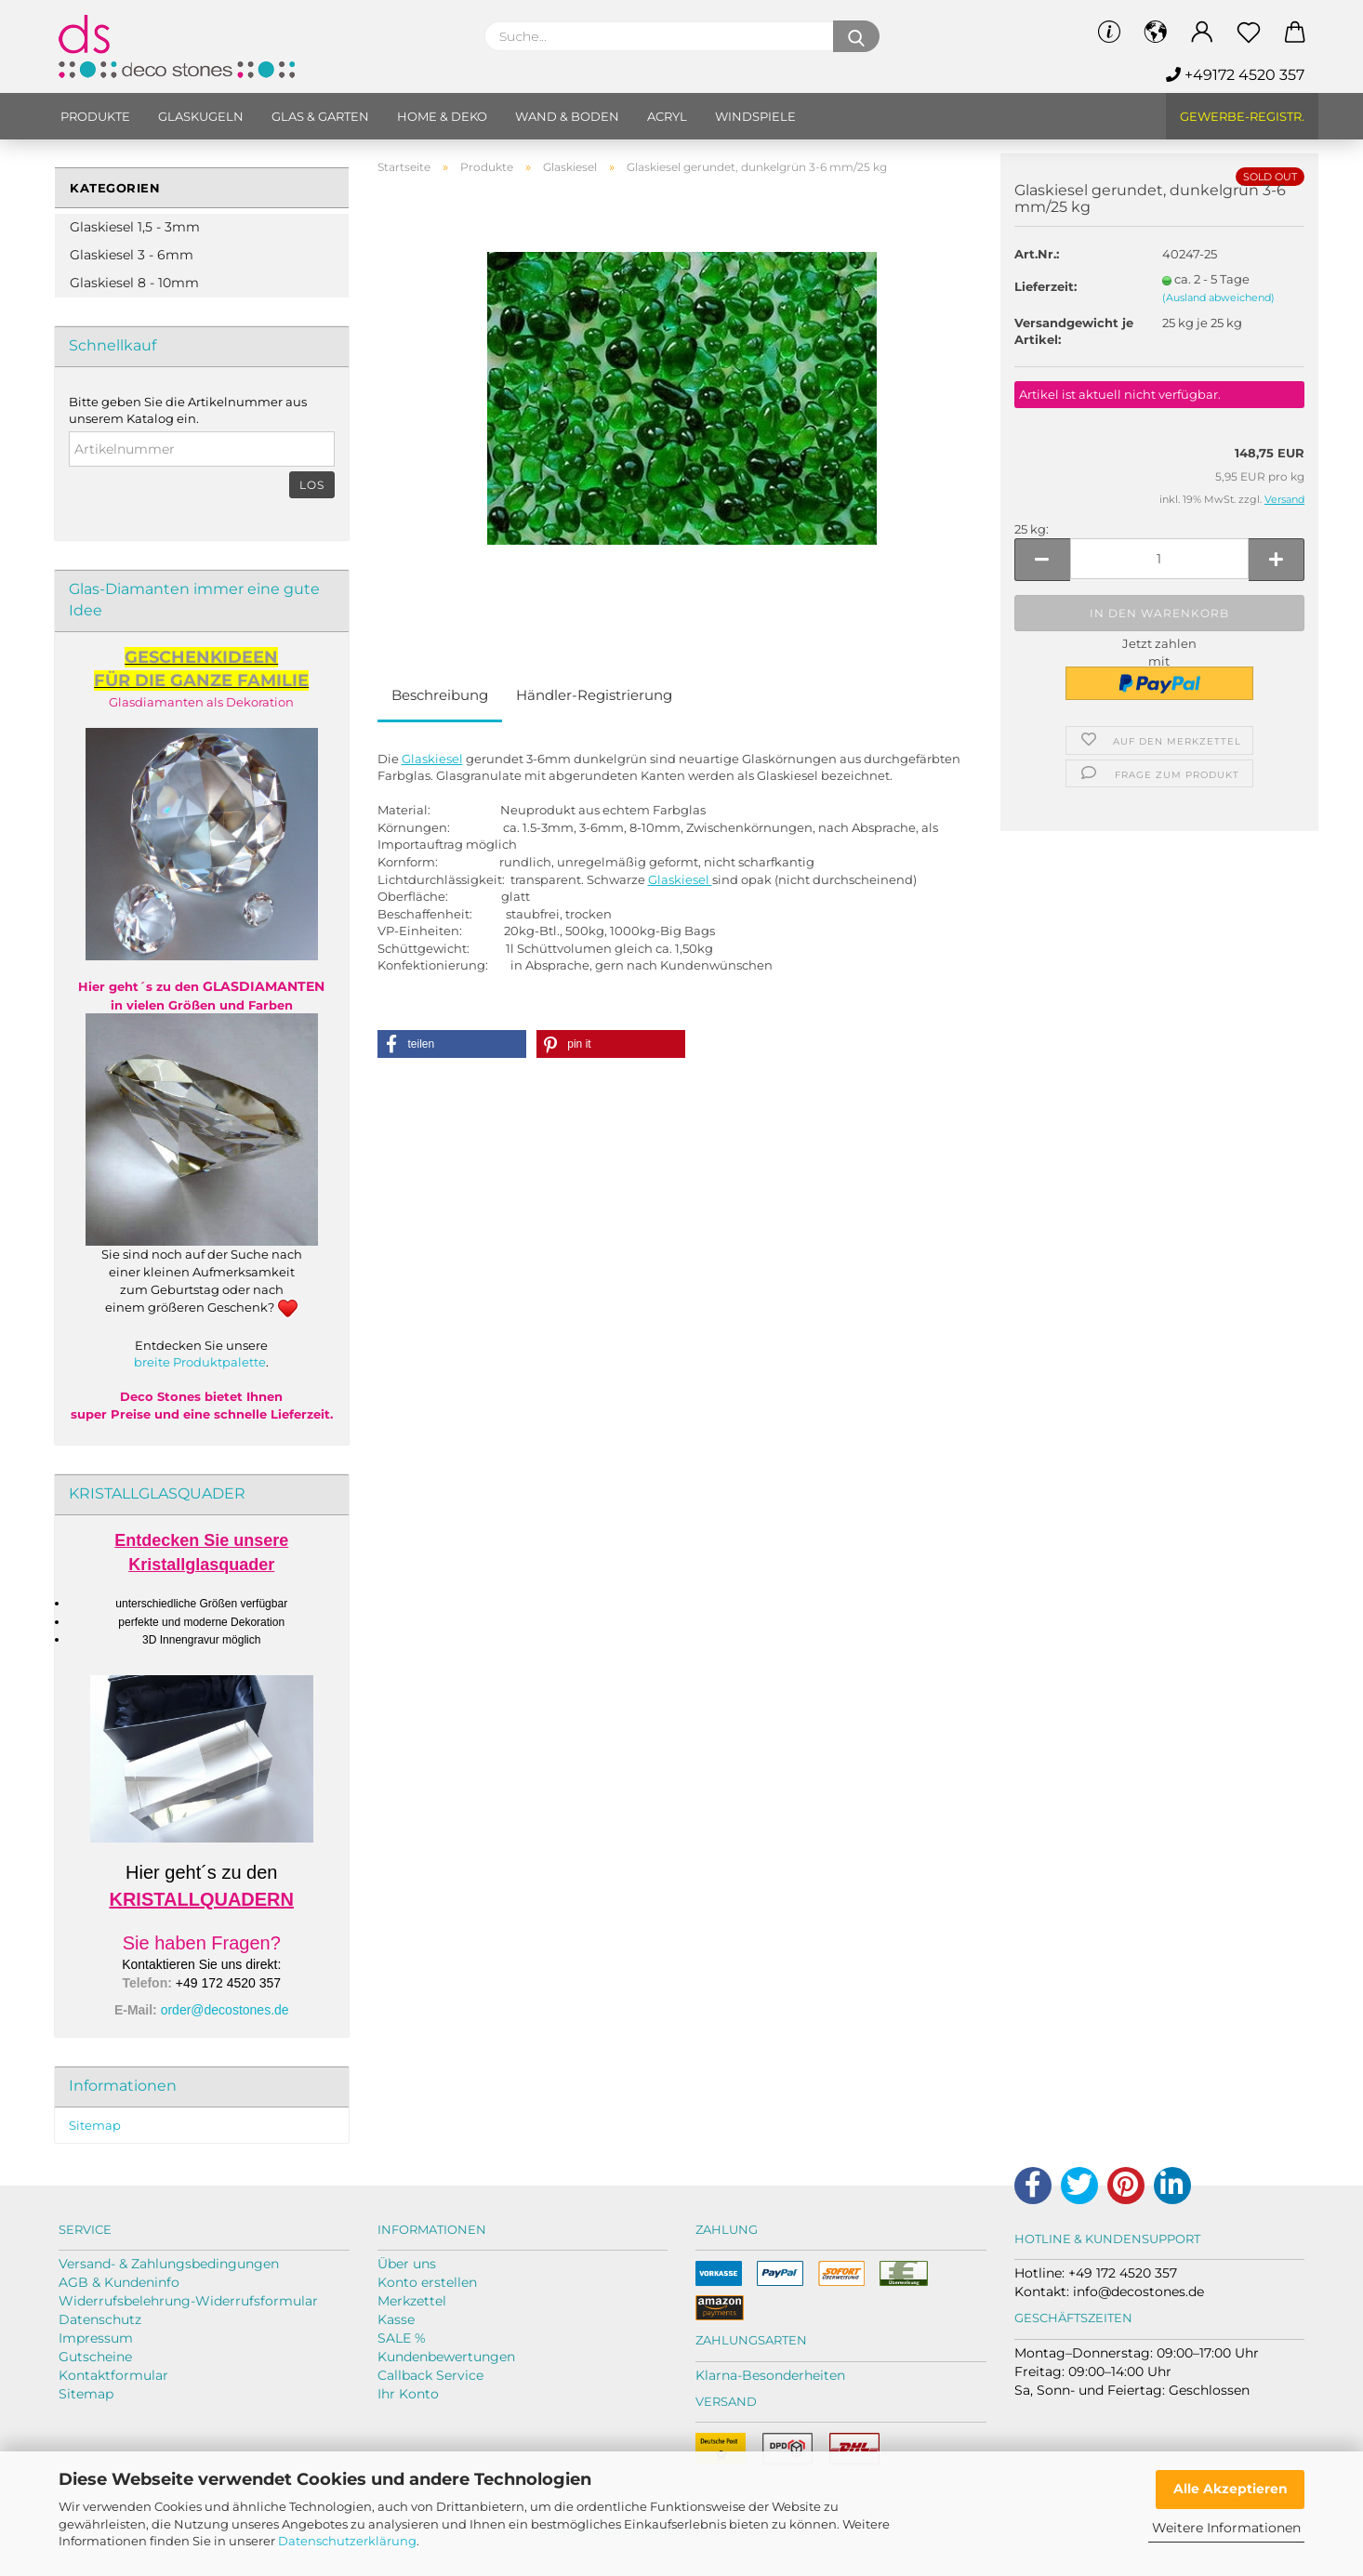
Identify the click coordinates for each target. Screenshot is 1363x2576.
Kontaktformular (113, 2375)
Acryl (667, 116)
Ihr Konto (408, 2393)
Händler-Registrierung (594, 695)
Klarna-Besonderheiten (770, 2375)
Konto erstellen (427, 2282)
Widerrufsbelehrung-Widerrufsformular (188, 2300)
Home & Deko (442, 116)
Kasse (396, 2319)
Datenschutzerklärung (347, 2540)
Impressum (96, 2338)
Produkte (95, 116)
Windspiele (755, 116)
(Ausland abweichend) (1218, 297)
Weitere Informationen (1226, 2527)
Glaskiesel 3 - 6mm (131, 254)
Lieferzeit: (1045, 286)
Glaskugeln (201, 116)
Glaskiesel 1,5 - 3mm (135, 226)
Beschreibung (439, 695)
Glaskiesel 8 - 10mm (134, 282)
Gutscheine (95, 2356)
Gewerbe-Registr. (1242, 116)
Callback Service (430, 2375)
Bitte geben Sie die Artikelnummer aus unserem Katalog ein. (188, 410)
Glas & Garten (320, 116)
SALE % (401, 2338)
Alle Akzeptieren (1230, 2488)
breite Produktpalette (200, 1361)
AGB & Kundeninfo (119, 2282)
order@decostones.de (225, 2009)
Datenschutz (100, 2319)
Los (311, 485)
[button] (451, 1044)
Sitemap (95, 2125)
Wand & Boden (567, 116)
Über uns (406, 2263)
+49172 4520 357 (1235, 75)
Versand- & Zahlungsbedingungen (169, 2263)
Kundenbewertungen (446, 2356)
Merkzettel (411, 2300)
